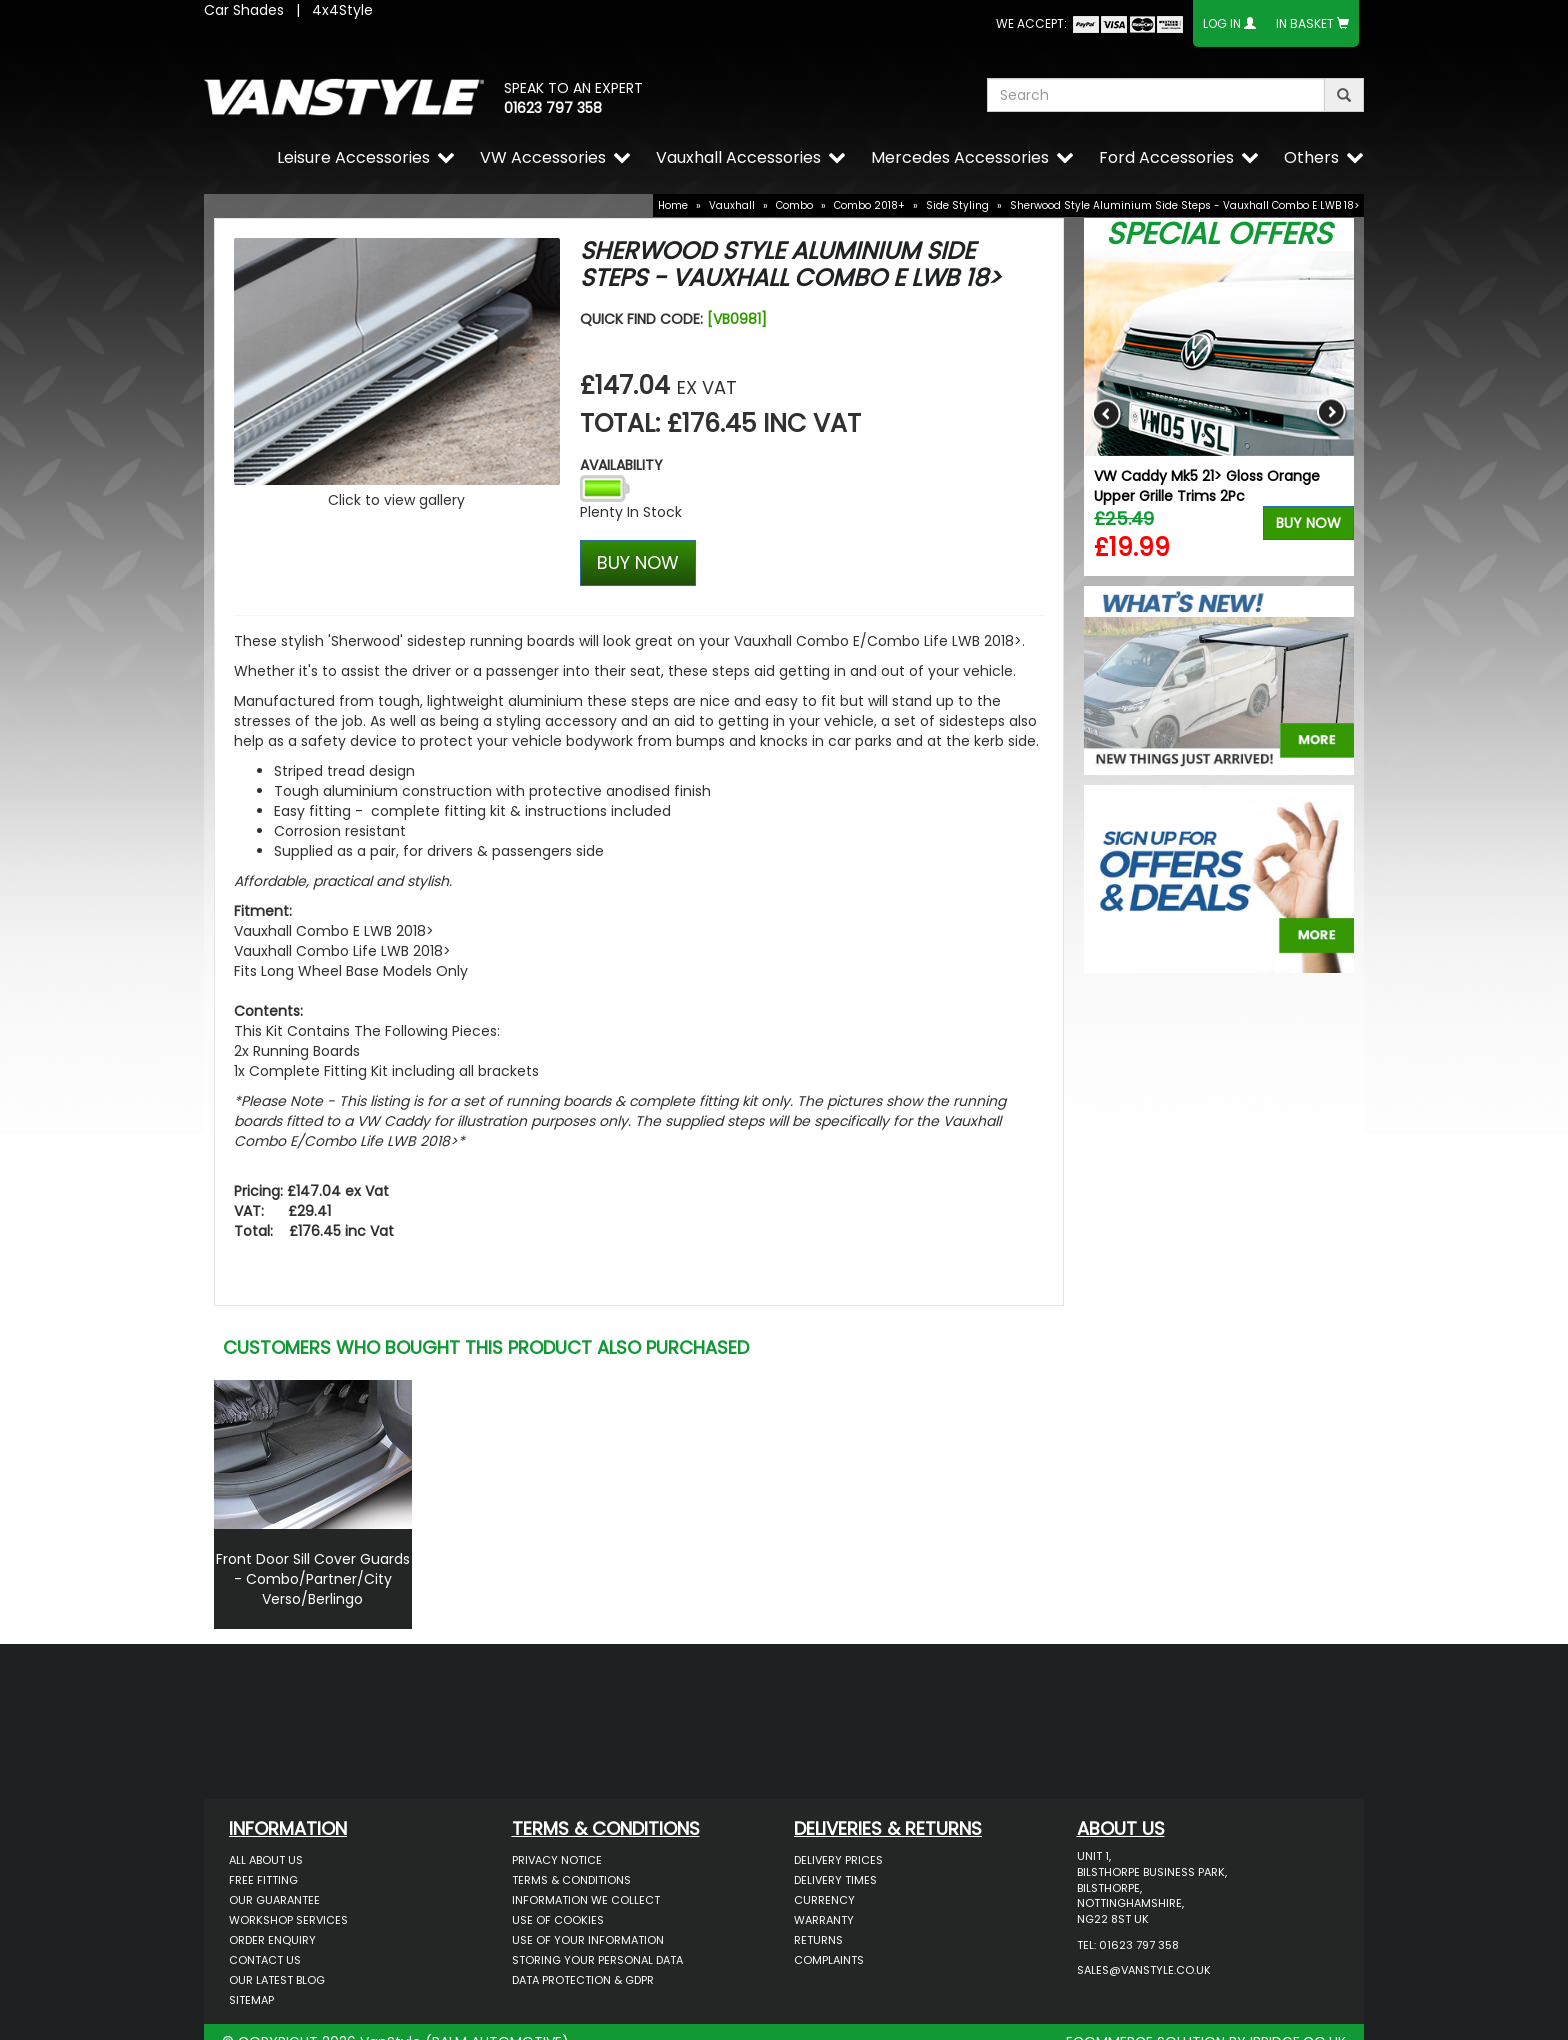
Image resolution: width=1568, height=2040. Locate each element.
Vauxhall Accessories (738, 157)
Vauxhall (732, 205)
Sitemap (251, 2000)
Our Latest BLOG (277, 1980)
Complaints (829, 1960)
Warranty (824, 1920)
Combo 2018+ (869, 205)
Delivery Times (835, 1880)
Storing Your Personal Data (597, 1960)
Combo (794, 205)
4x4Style (342, 10)
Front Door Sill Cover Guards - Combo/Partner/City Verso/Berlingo (313, 1579)
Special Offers (1219, 234)
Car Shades (244, 10)
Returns (818, 1940)
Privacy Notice (557, 1860)
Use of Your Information (588, 1940)
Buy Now (1308, 523)
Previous (1106, 413)
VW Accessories (543, 157)
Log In (1222, 23)
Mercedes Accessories (960, 157)
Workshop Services (288, 1920)
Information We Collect (586, 1900)
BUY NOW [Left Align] (638, 562)
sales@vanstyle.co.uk (1144, 1970)
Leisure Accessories (353, 157)
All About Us (266, 1860)
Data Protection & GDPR (583, 1980)
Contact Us (265, 1960)
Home (673, 205)
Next (1331, 413)
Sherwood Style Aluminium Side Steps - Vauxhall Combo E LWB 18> (1184, 205)
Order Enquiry (272, 1940)
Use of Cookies (558, 1920)
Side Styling (957, 205)
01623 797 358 (553, 108)
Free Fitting (263, 1880)
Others (1311, 157)
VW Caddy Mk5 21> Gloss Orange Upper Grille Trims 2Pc (1207, 486)
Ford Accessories (1166, 157)
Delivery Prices (838, 1860)
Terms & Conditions (571, 1880)
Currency (824, 1900)
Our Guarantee (274, 1900)
